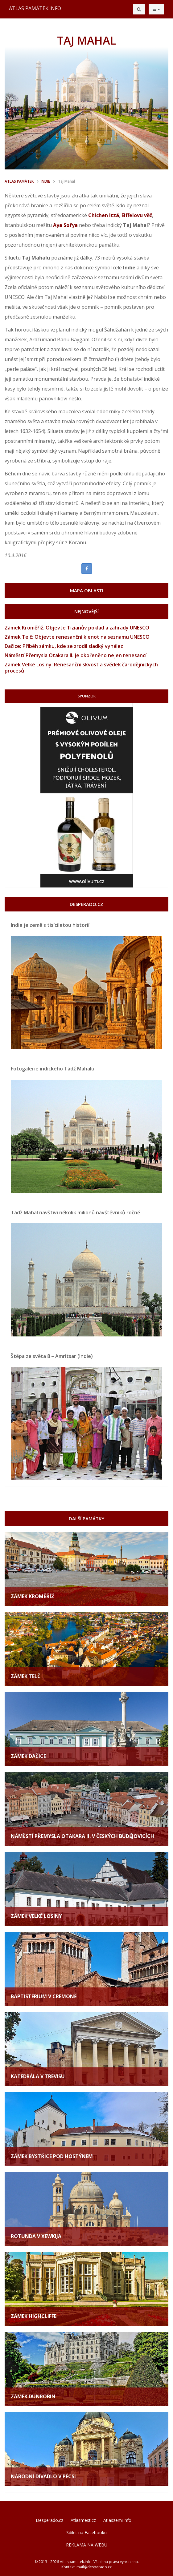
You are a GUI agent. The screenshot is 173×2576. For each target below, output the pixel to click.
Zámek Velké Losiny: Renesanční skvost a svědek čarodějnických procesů (81, 667)
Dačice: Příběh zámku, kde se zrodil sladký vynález (64, 646)
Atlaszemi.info (117, 2520)
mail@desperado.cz (94, 2567)
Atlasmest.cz (83, 2520)
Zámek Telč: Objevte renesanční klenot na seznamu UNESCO (77, 636)
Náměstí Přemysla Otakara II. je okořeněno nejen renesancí (75, 655)
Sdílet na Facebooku (86, 2532)
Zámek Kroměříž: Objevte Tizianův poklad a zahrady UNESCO (77, 627)
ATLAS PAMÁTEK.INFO (35, 8)
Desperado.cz (49, 2520)
